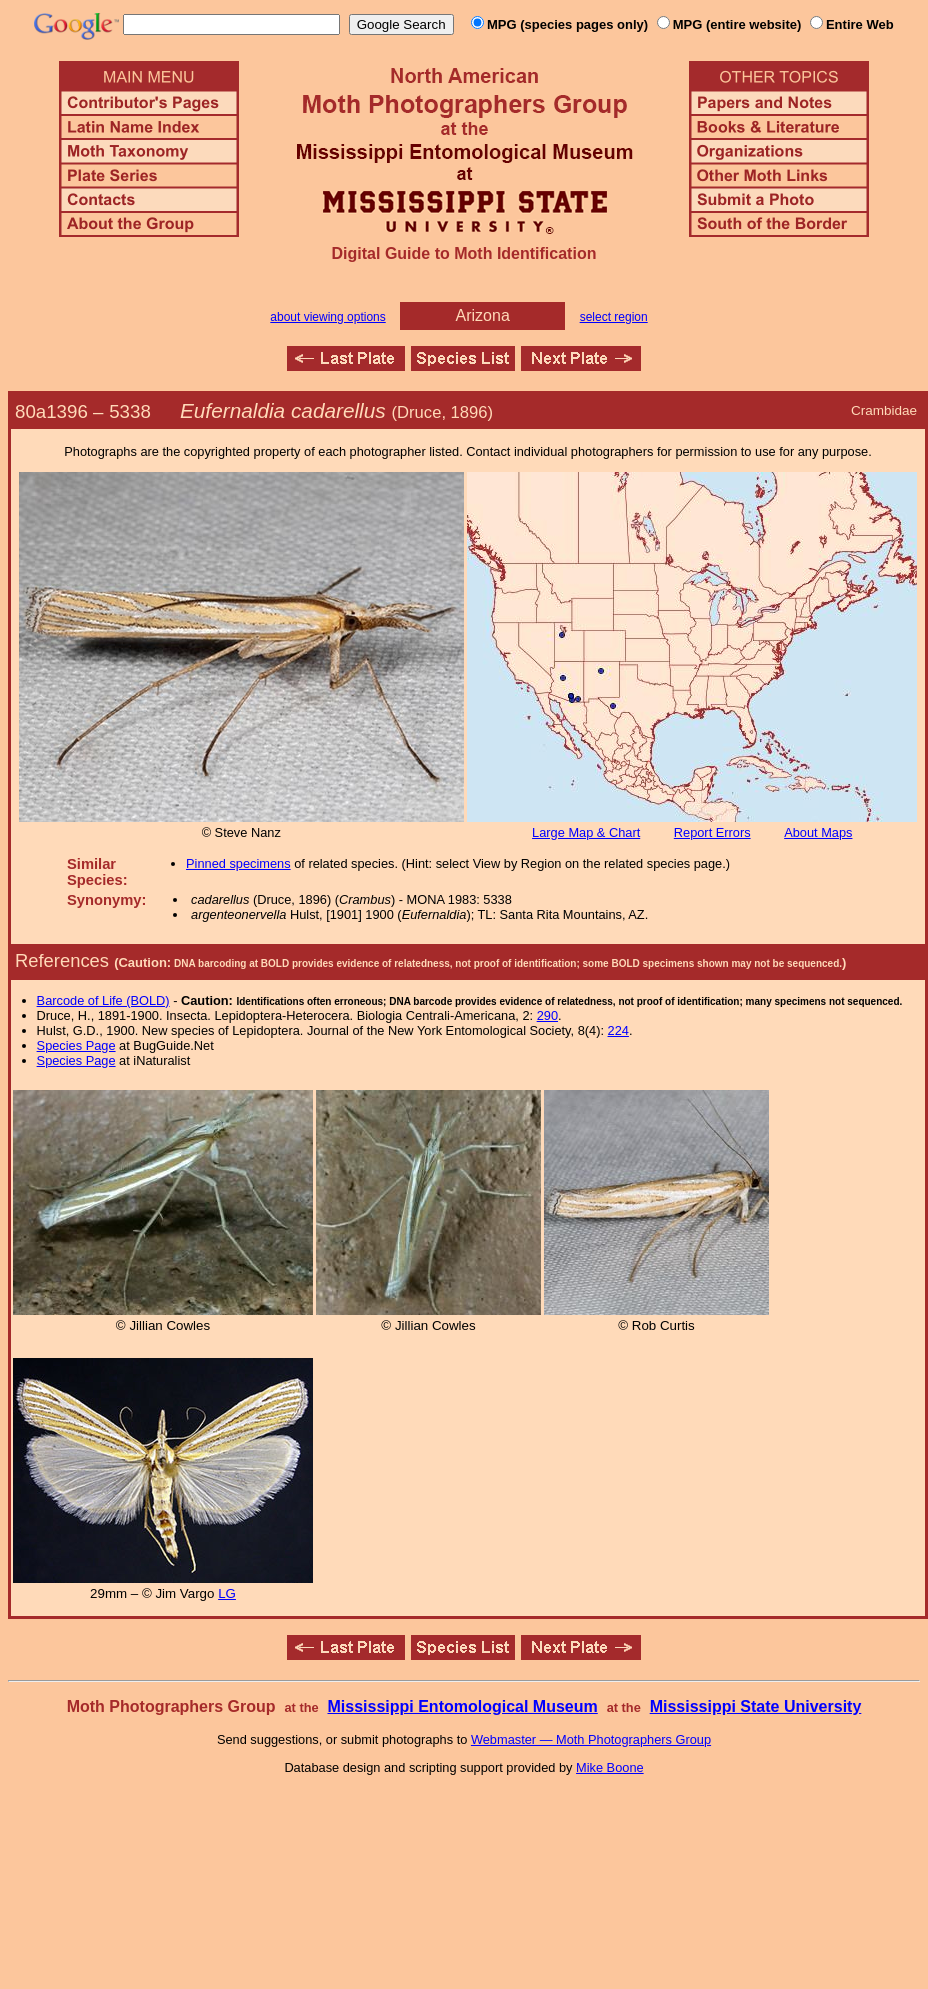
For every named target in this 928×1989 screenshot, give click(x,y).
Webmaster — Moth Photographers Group (591, 1739)
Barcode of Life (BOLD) (103, 1000)
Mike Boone (610, 1767)
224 (618, 1030)
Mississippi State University (756, 1706)
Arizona (483, 315)
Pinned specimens (238, 863)
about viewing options (327, 317)
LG (227, 1593)
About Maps (818, 832)
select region (614, 317)
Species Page (76, 1045)
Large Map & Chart (586, 832)
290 (547, 1015)
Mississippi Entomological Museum (462, 1706)
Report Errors (712, 832)
